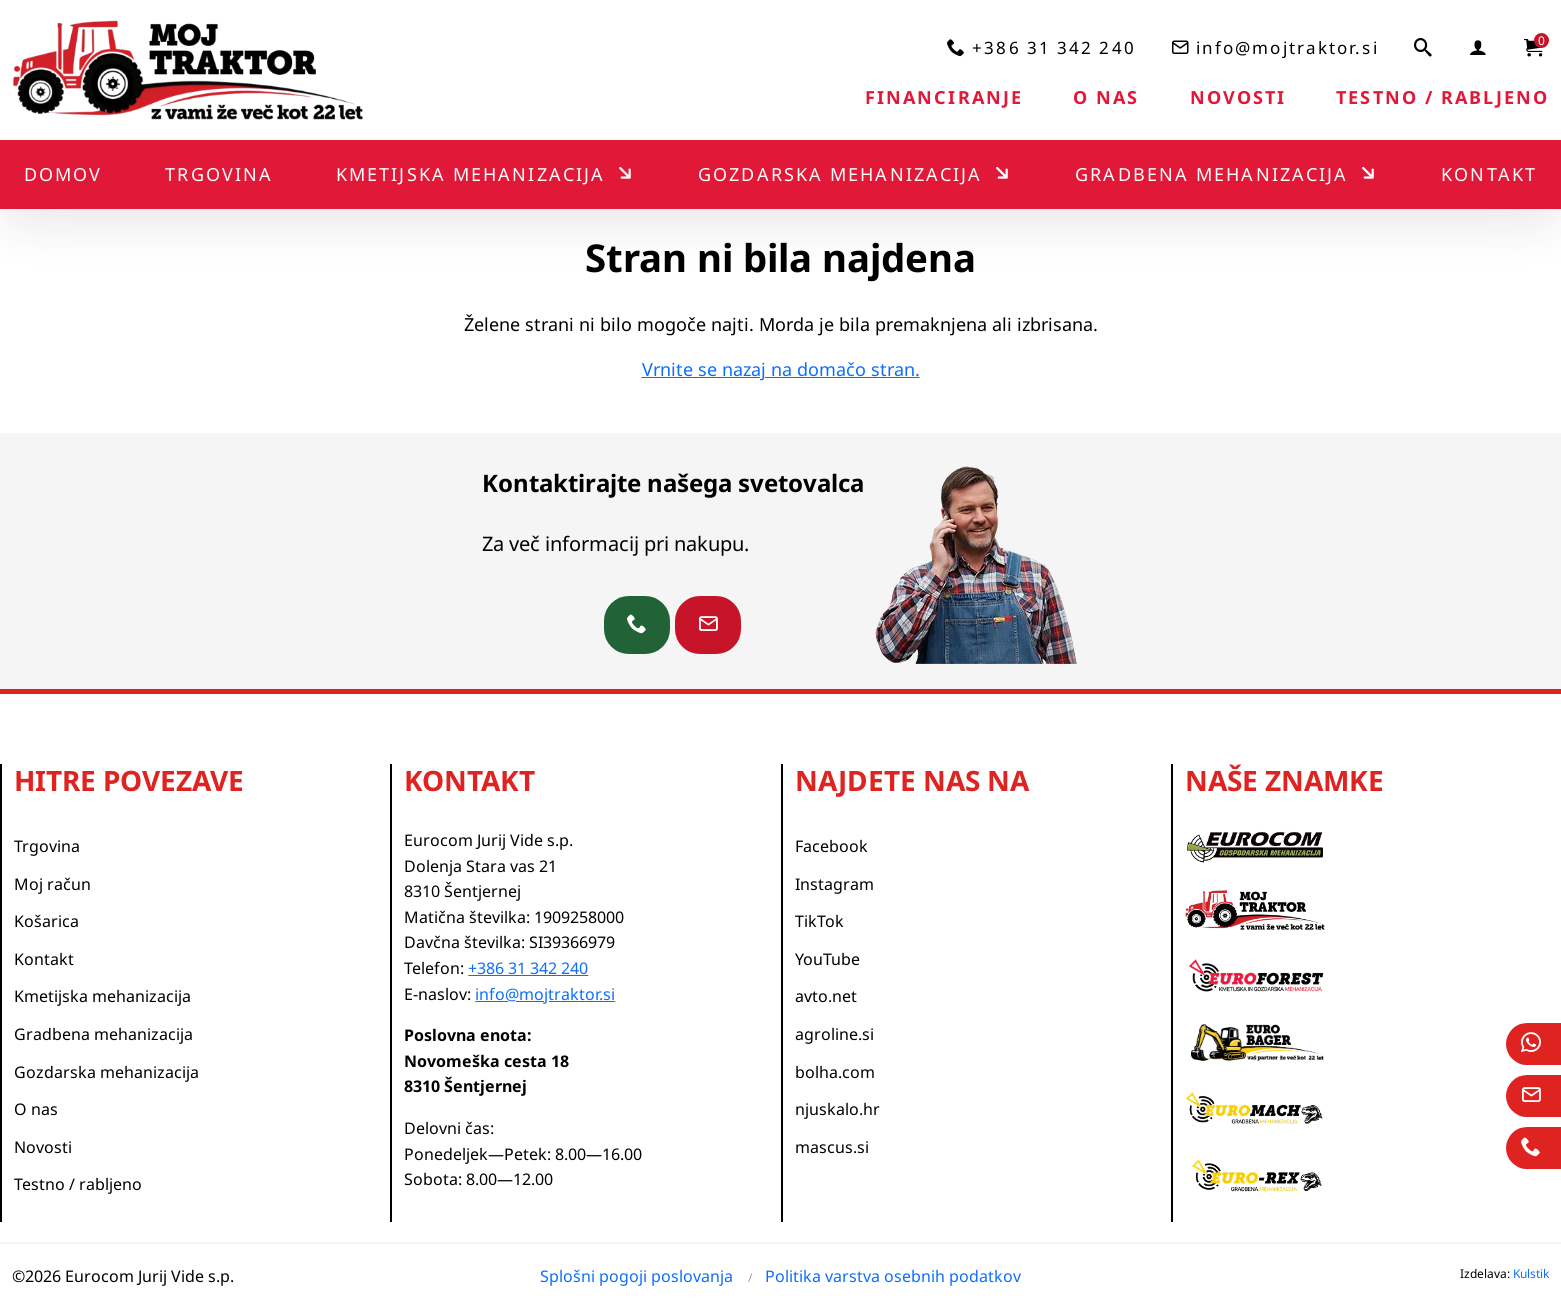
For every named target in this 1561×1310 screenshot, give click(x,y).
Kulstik (1531, 1273)
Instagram (834, 884)
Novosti (1238, 97)
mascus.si (832, 1147)
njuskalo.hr (837, 1109)
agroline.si (834, 1034)
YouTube (827, 959)
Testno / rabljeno (1442, 97)
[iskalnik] (1424, 47)
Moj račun (52, 884)
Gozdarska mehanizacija (840, 174)
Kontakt (1489, 174)
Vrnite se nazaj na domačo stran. (781, 369)
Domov (63, 174)
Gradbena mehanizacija (1211, 174)
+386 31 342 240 (1054, 47)
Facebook (831, 846)
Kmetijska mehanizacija (470, 174)
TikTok (819, 921)
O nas (1106, 97)
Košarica (46, 921)
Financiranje (944, 97)
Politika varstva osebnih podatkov (893, 1276)
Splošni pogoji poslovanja (636, 1276)
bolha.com (835, 1072)
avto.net (826, 996)
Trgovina (219, 174)
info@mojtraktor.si (1287, 47)
